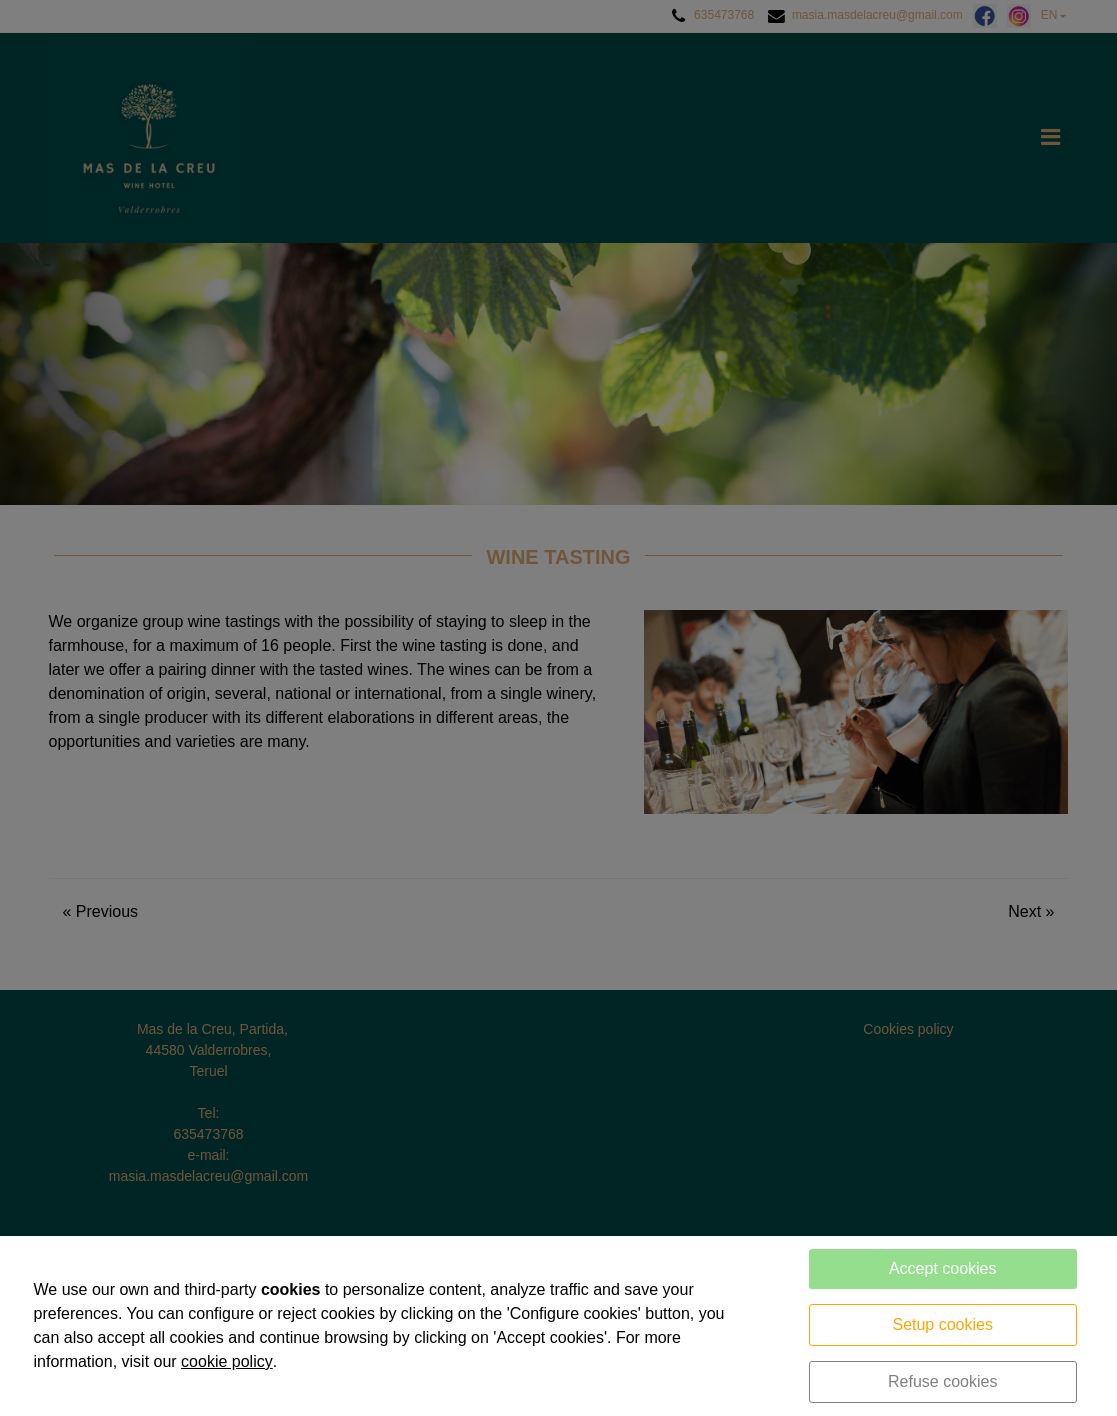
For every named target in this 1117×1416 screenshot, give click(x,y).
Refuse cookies (942, 1381)
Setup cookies (942, 1324)
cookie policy (227, 1361)
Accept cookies (943, 1268)
